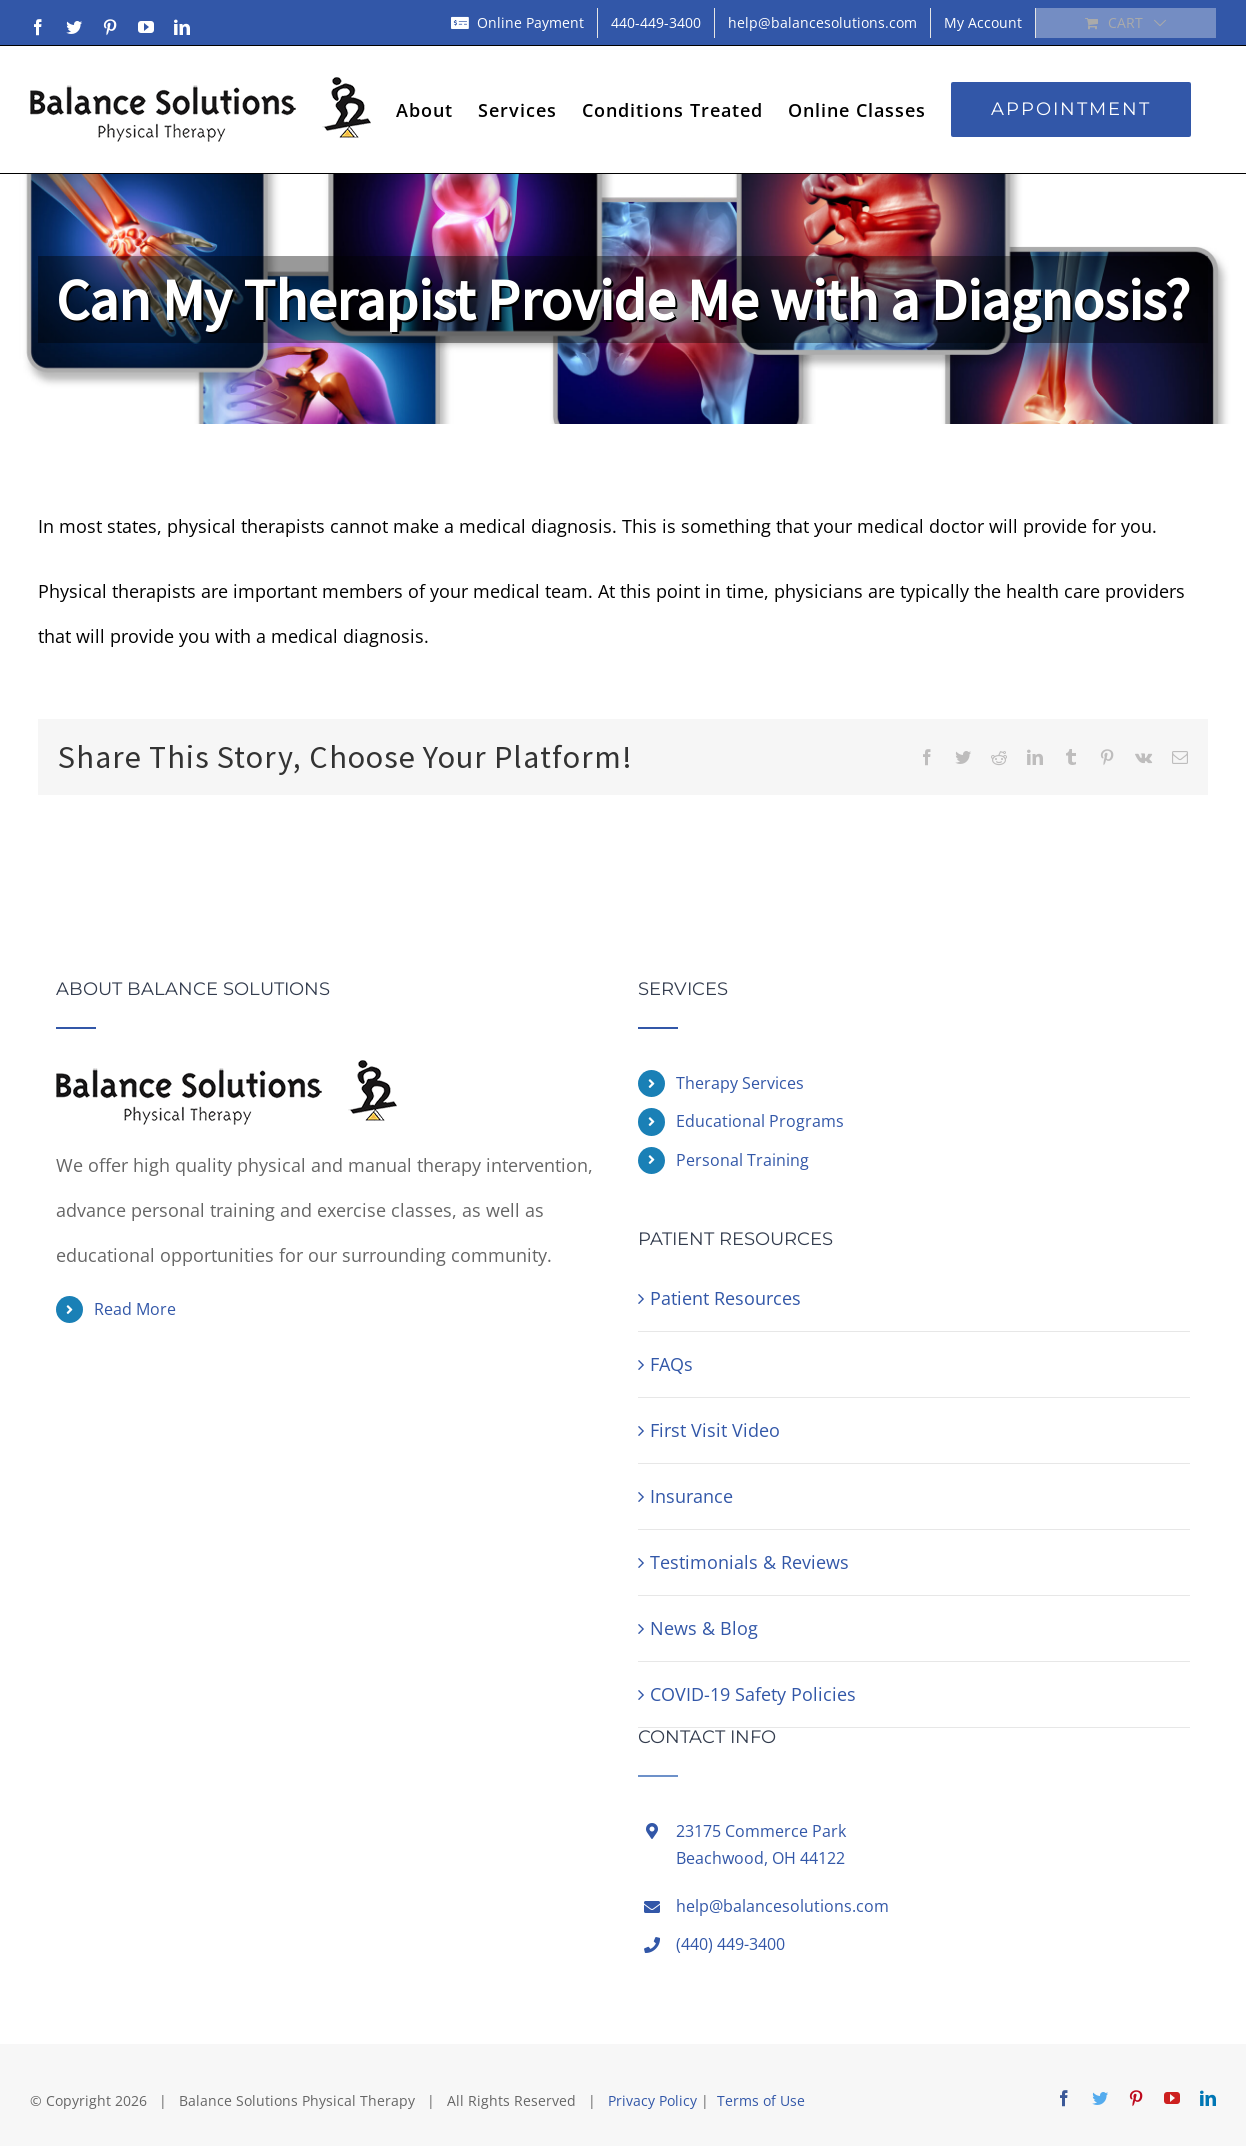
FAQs (671, 1364)
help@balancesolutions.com (782, 1906)
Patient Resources (725, 1298)
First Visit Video (715, 1430)
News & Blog (704, 1628)
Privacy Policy (652, 2100)
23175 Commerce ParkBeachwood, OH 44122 (761, 1844)
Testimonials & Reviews (749, 1562)
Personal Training (742, 1160)
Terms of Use (761, 2100)
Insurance (691, 1496)
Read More (135, 1309)
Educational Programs (760, 1121)
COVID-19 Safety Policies (753, 1694)
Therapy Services (740, 1083)
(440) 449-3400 (730, 1944)
